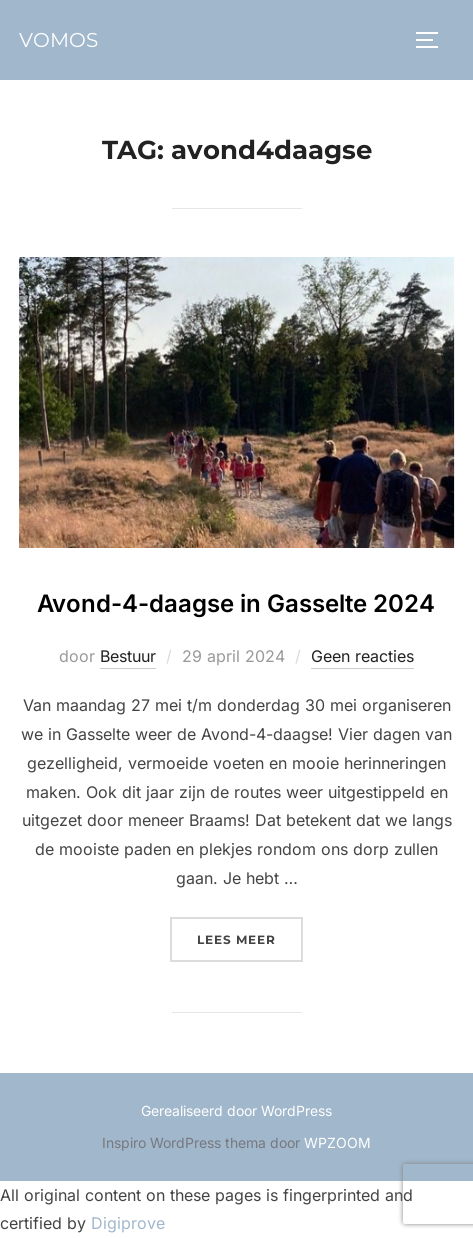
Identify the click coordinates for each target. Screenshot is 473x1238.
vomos (58, 40)
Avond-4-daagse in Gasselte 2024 (236, 603)
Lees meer (250, 937)
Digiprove (128, 1223)
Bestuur (128, 656)
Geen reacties (362, 656)
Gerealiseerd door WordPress (236, 1110)
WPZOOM (337, 1142)
